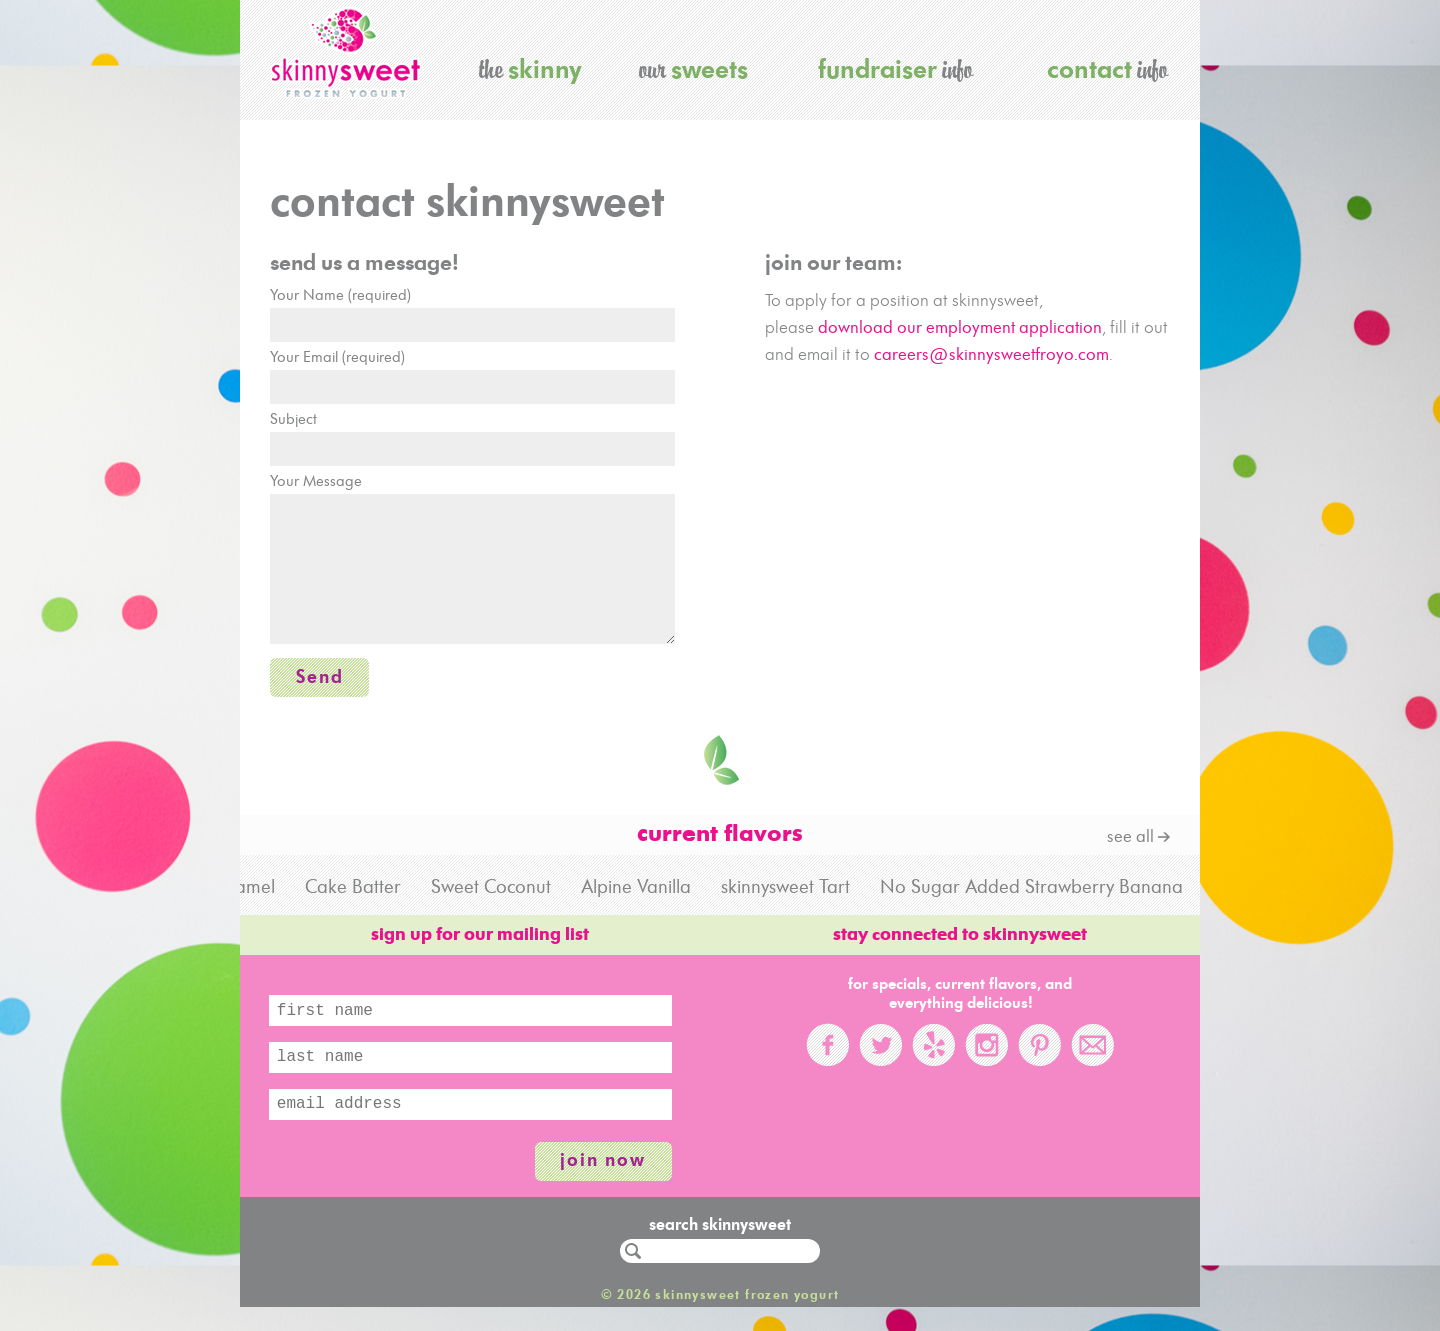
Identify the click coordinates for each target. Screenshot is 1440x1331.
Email (1092, 1056)
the (530, 68)
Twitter (880, 1056)
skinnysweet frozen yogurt (346, 52)
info (895, 68)
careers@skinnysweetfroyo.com (991, 355)
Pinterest (1039, 1056)
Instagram (986, 1056)
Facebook (827, 1056)
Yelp (933, 1056)
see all (1130, 849)
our (693, 68)
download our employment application (960, 328)
